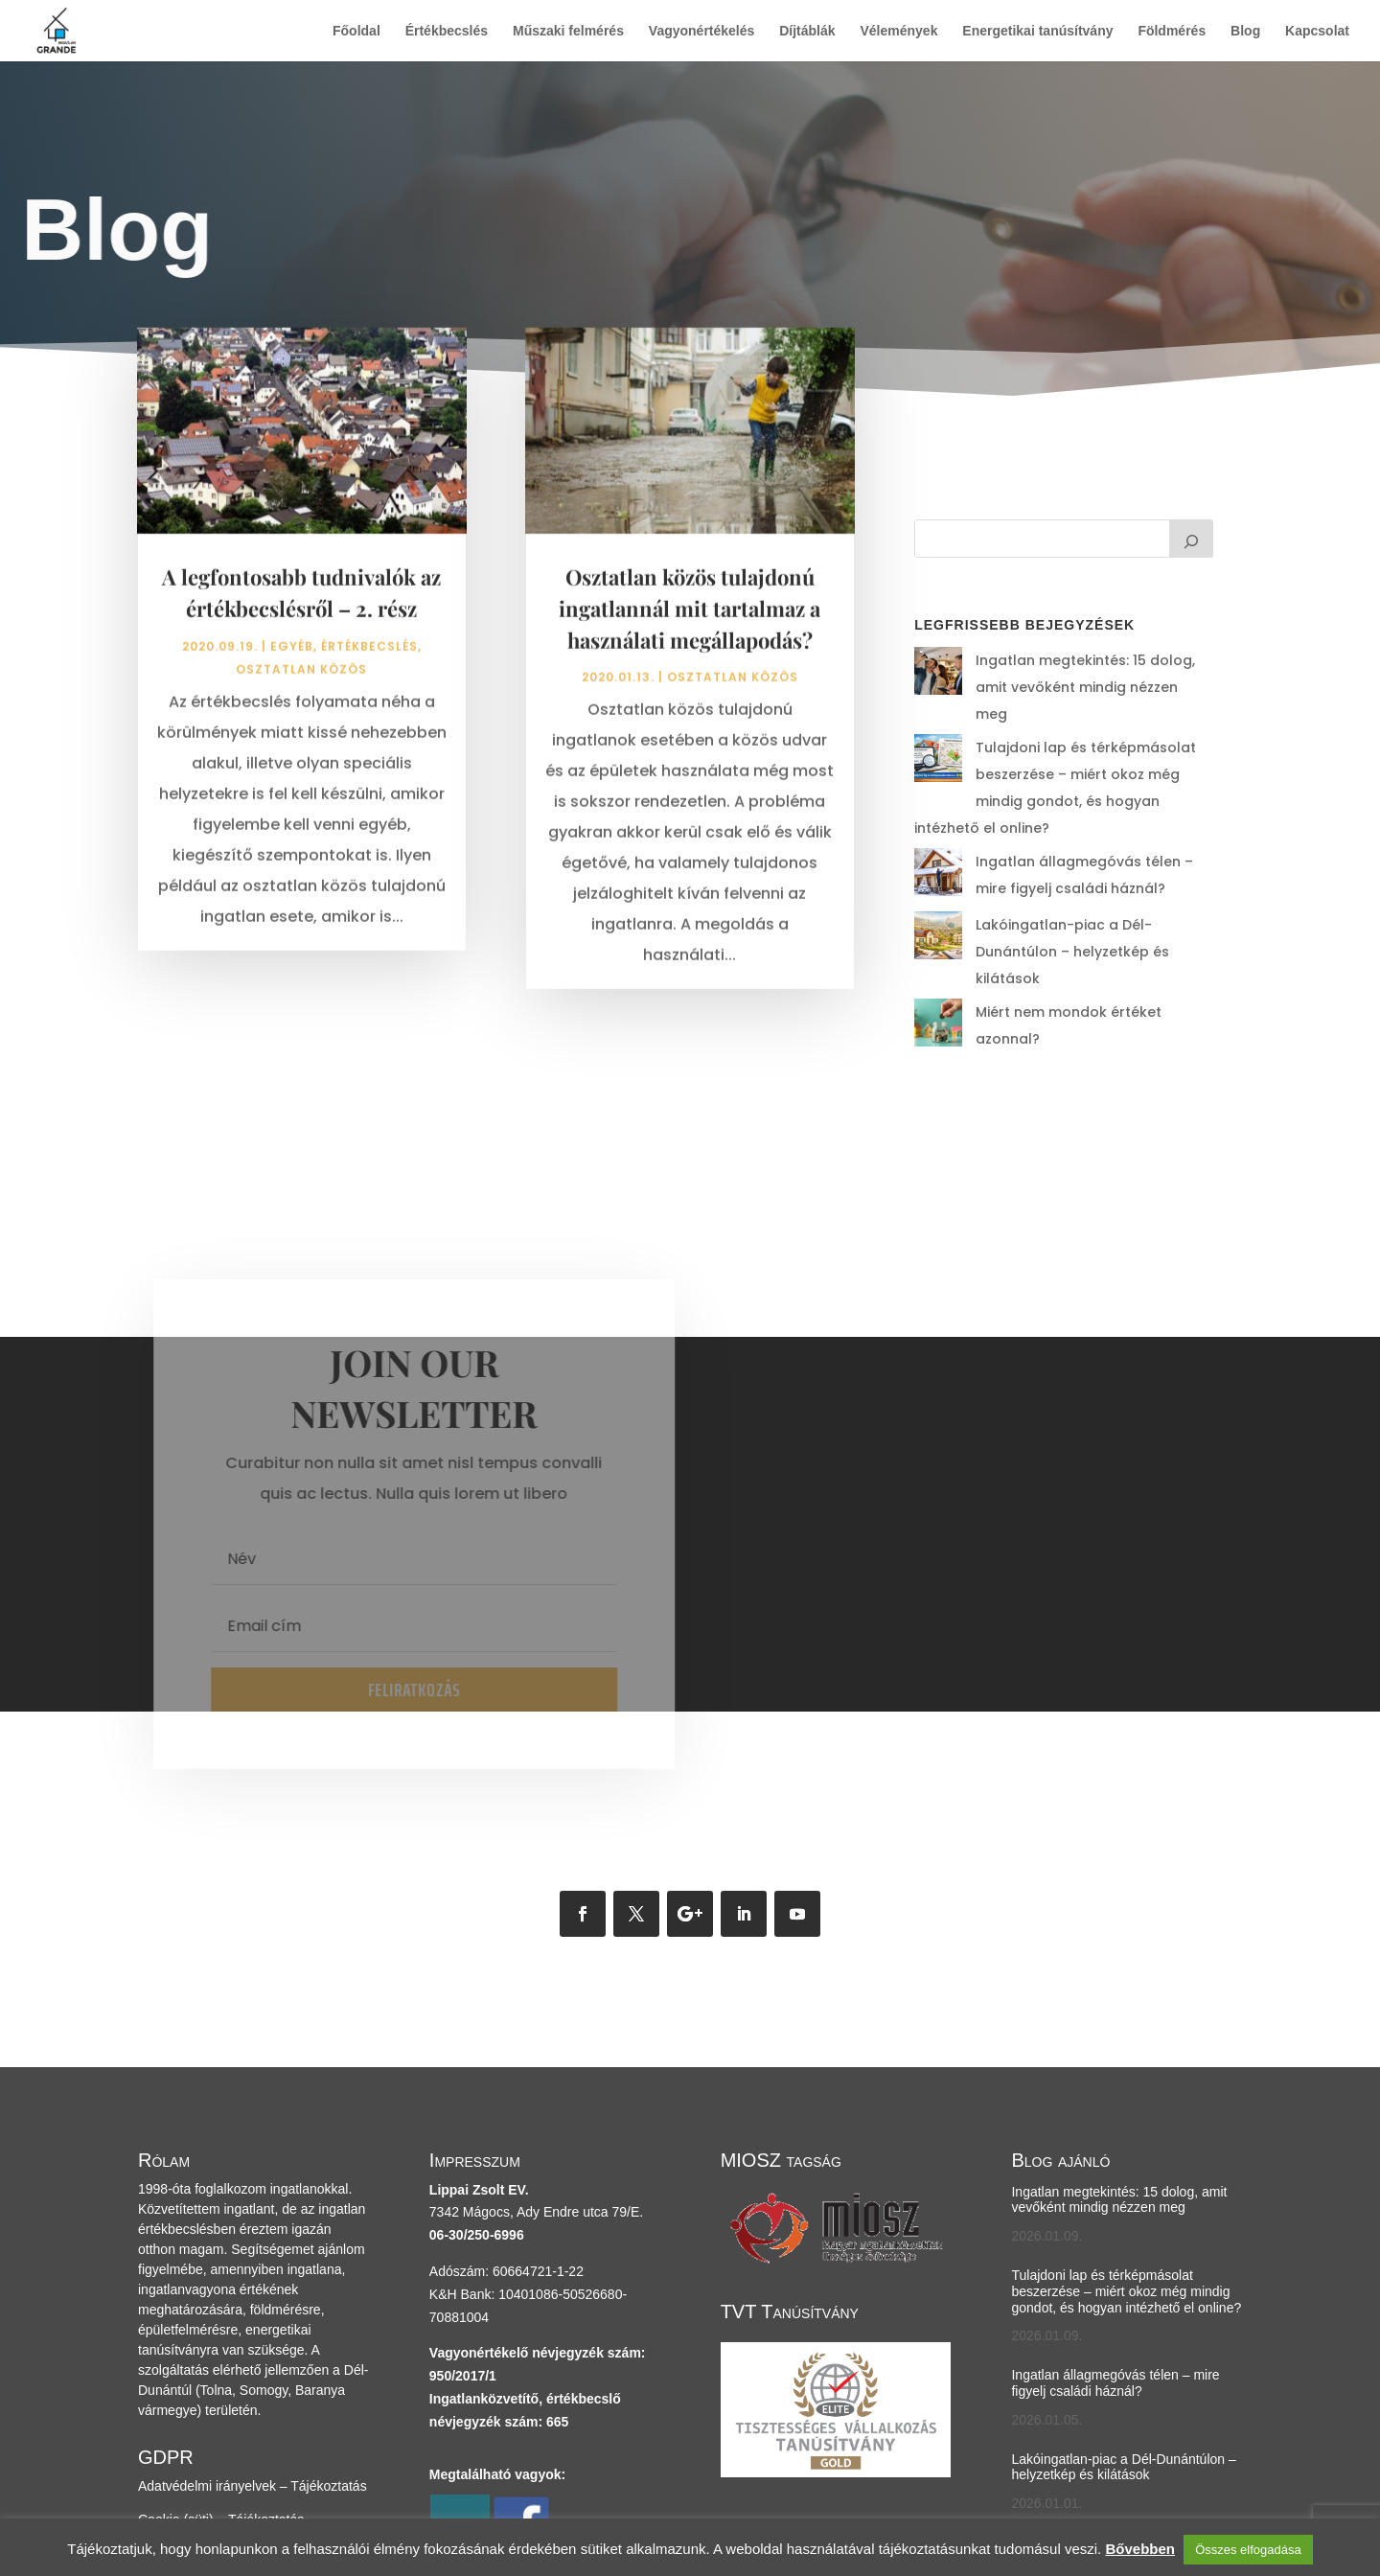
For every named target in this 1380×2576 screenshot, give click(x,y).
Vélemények (898, 31)
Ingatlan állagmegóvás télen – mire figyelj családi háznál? (1115, 2283)
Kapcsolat (1317, 31)
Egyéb (291, 655)
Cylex (459, 2475)
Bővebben (1140, 2549)
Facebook (521, 2475)
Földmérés (1172, 31)
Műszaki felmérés (568, 31)
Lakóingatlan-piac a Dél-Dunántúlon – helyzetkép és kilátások (1123, 2366)
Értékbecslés (446, 31)
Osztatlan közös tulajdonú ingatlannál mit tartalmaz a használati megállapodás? (689, 617)
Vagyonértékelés (702, 31)
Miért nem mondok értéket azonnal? (1055, 928)
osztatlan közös (301, 678)
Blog (1245, 31)
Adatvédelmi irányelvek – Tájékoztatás (252, 2385)
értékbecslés (369, 655)
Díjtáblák (807, 31)
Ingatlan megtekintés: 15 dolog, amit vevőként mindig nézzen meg (1119, 2099)
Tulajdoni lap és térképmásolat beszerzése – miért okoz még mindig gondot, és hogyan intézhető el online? (1050, 747)
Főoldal (356, 31)
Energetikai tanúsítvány (1037, 31)
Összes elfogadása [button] (1248, 2549)
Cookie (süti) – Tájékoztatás (221, 2418)
